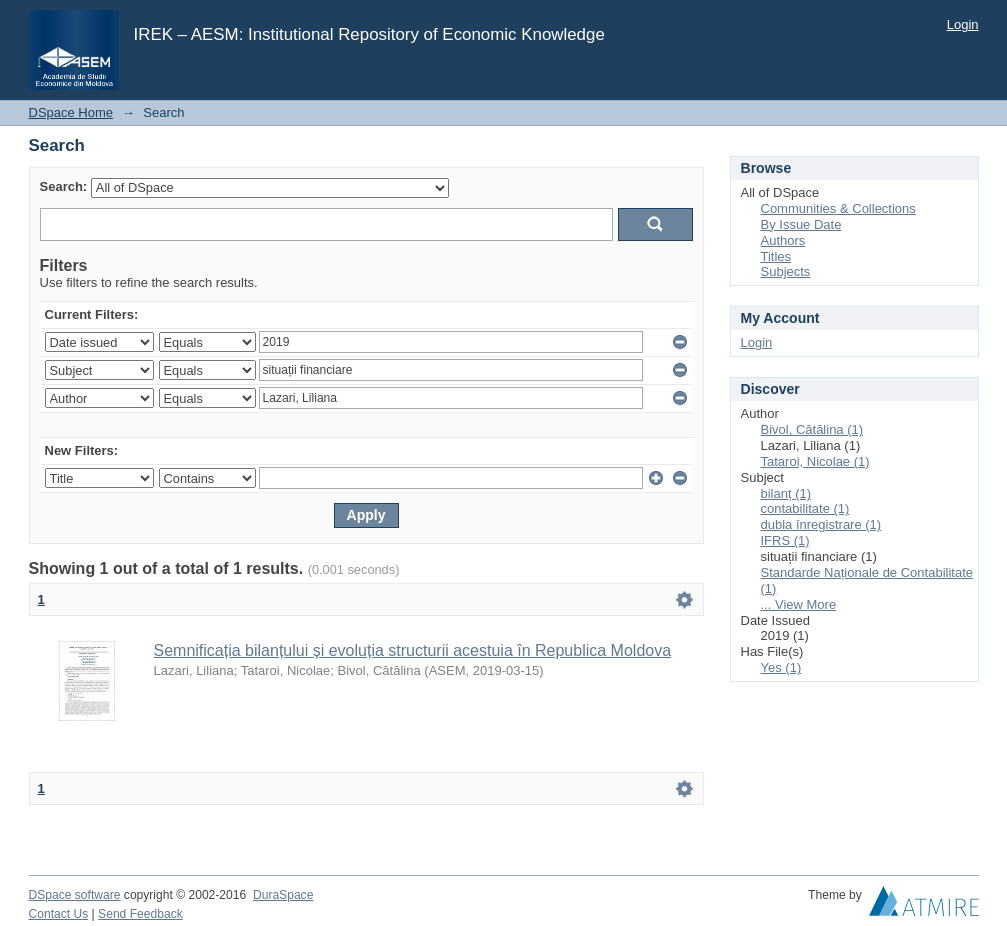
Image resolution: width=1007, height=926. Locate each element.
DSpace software (75, 895)
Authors (783, 240)
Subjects (786, 271)
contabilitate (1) (805, 508)
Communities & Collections (838, 208)
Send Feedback (140, 914)
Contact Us (59, 914)
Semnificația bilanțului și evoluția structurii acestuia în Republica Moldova (413, 650)
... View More (799, 604)
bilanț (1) (786, 493)
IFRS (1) (785, 540)
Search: (64, 186)
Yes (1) (781, 667)
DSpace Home (71, 112)
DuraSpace (283, 895)
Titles (776, 256)
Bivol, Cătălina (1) (812, 429)
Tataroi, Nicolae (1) (815, 461)
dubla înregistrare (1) (821, 524)
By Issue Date (801, 224)
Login (963, 24)
